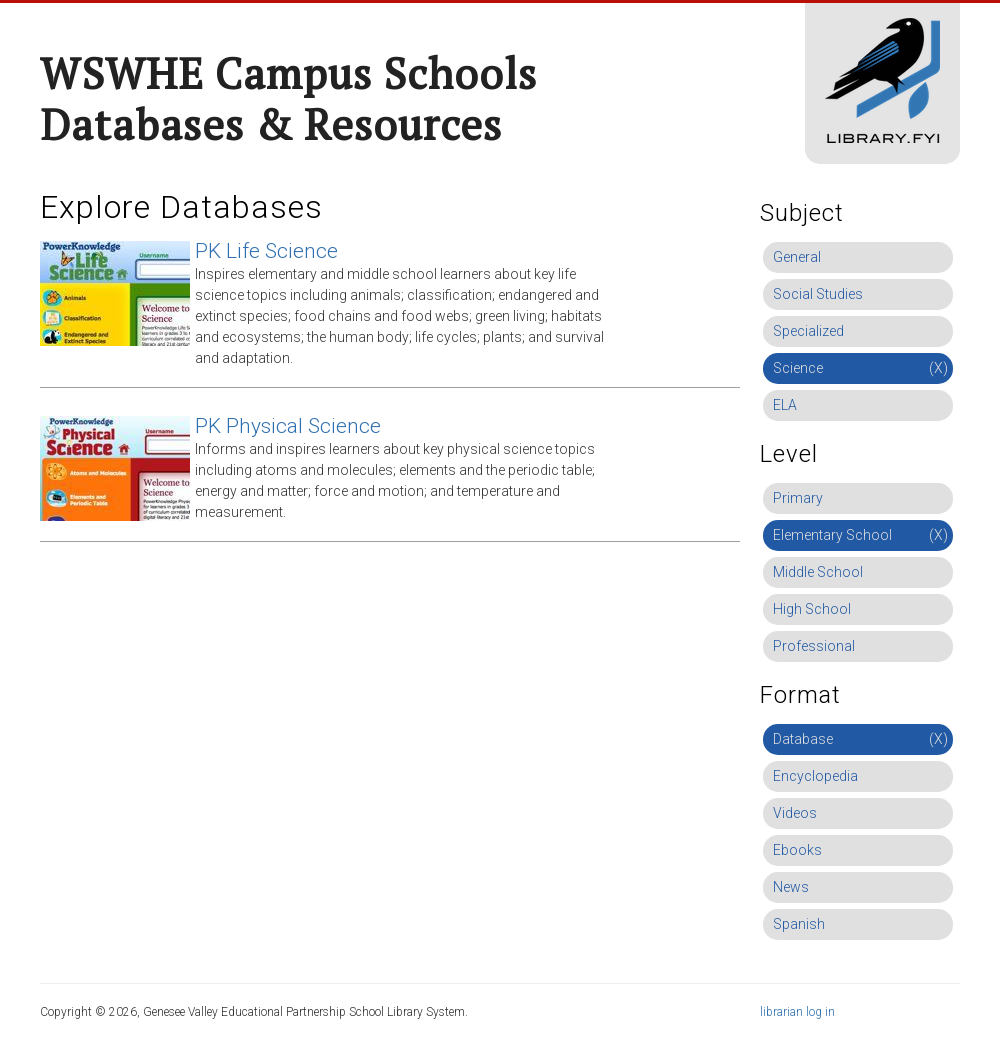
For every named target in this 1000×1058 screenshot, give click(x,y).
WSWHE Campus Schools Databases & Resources (288, 98)
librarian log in (797, 1012)
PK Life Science (266, 251)
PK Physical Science (288, 426)
